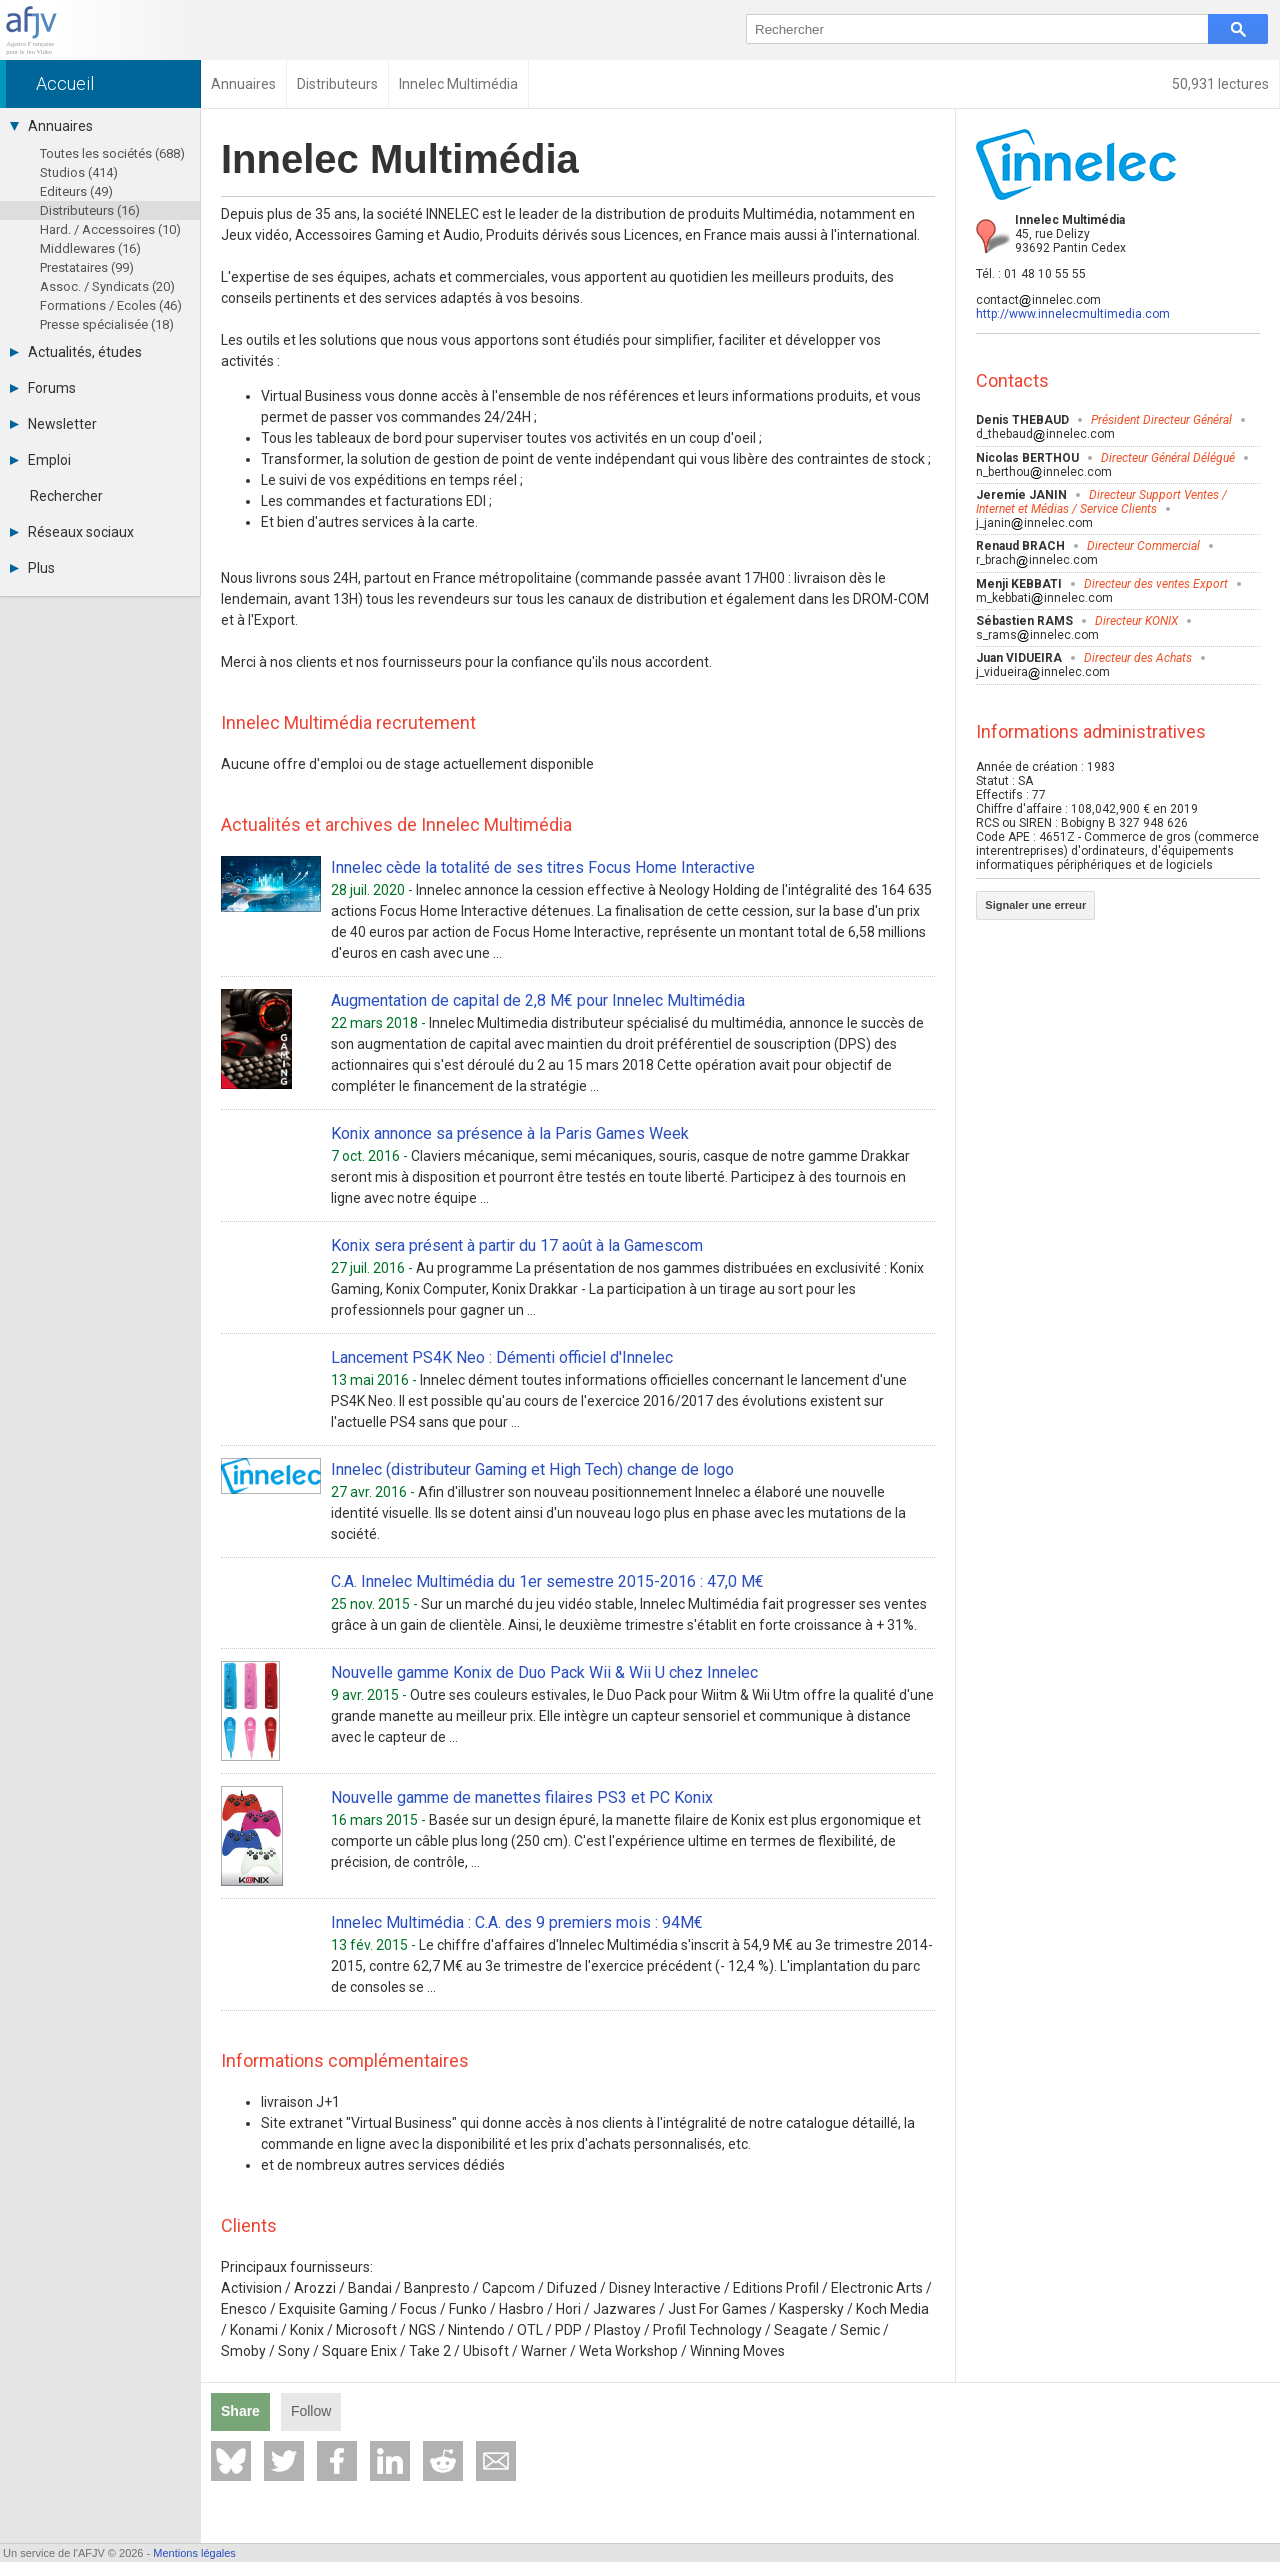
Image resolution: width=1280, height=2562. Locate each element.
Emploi (40, 460)
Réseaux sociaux (72, 532)
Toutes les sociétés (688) (112, 153)
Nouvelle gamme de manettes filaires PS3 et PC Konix (522, 1797)
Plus (32, 568)
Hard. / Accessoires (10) (110, 229)
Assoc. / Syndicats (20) (107, 286)
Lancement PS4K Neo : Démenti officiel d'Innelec (502, 1357)
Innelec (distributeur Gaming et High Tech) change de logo (532, 1469)
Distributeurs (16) (90, 210)
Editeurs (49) (76, 191)
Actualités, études (76, 352)
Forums (43, 388)
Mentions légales (194, 2553)
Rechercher (66, 496)
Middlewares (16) (90, 248)
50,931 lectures (1220, 84)
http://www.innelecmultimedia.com (1073, 314)
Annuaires (51, 126)
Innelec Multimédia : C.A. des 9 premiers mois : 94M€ (517, 1922)
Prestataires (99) (87, 267)
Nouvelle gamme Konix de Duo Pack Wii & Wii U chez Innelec (544, 1672)
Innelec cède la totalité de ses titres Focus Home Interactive (543, 867)
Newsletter (53, 424)
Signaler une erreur (1035, 905)
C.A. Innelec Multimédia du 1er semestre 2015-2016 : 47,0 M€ (547, 1581)
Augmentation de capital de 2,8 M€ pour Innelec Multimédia (538, 1000)
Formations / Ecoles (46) (111, 305)
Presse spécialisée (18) (107, 324)
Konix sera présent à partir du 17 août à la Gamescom (517, 1245)
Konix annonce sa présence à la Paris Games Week (510, 1133)
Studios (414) (79, 172)
